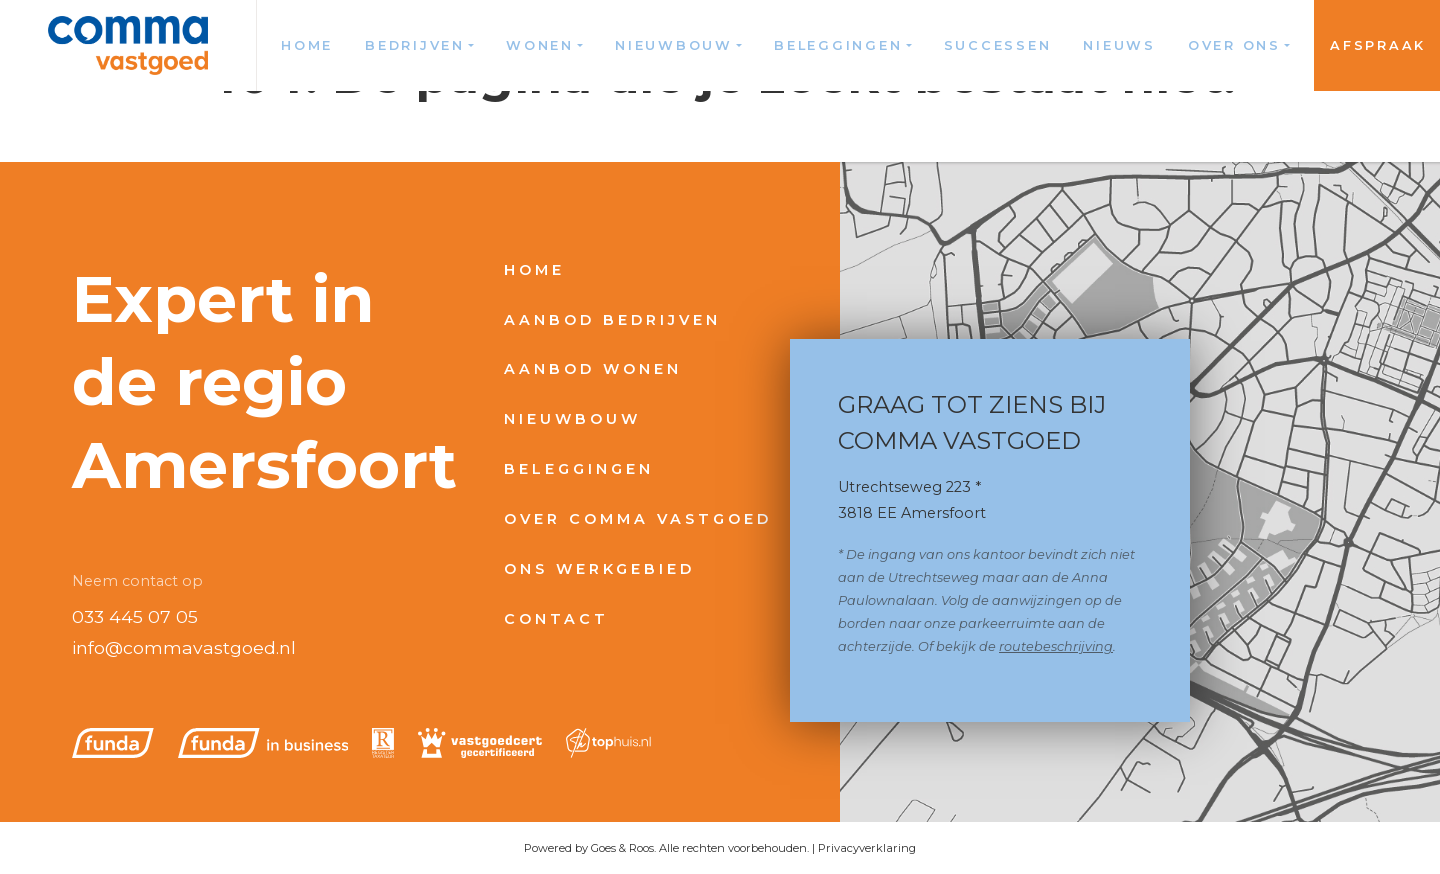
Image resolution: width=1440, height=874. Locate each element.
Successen (998, 45)
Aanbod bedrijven (612, 320)
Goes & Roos (622, 848)
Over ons (1234, 45)
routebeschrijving (1056, 646)
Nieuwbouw (674, 45)
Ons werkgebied (599, 569)
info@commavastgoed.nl (184, 647)
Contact (556, 619)
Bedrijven (415, 45)
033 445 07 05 (135, 616)
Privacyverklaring (867, 848)
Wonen (540, 45)
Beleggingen (838, 45)
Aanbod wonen (593, 369)
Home (307, 45)
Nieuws (1119, 45)
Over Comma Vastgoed (638, 519)
